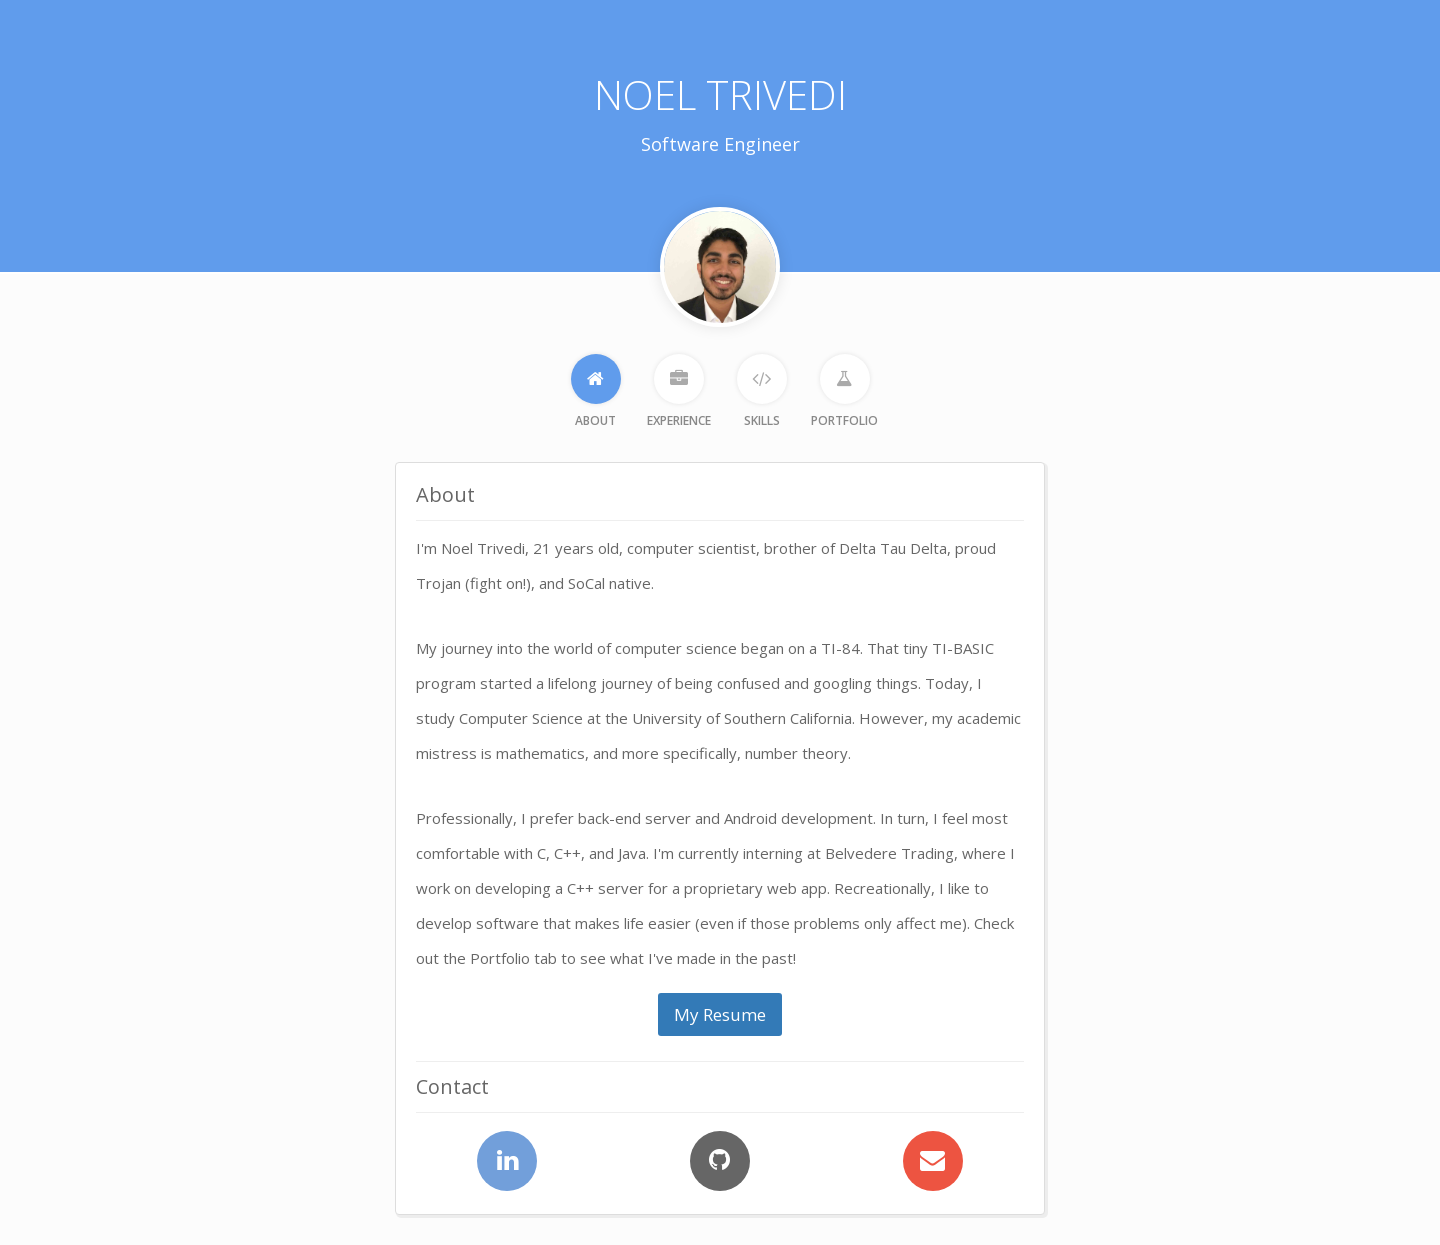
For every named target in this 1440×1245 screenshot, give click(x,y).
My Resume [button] (720, 1014)
